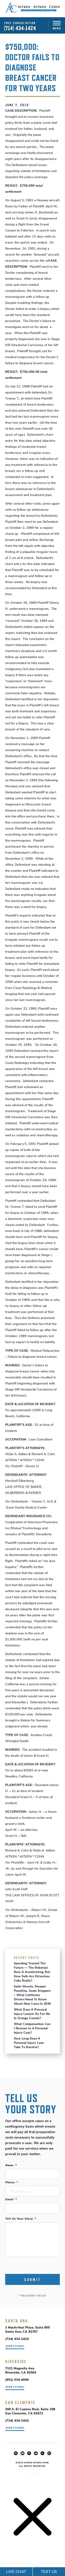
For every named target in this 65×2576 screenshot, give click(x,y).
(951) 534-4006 (17, 2379)
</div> (26, 2562)
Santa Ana (16, 2320)
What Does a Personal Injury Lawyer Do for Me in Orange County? (32, 2014)
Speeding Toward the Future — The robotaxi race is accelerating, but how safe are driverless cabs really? (32, 1972)
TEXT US (49, 2571)
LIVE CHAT (16, 2571)
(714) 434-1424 (20, 28)
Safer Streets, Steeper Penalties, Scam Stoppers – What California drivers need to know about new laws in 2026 (32, 1995)
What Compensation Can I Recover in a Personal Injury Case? (32, 2028)
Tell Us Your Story (20, 2219)
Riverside (16, 2361)
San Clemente (20, 2402)
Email (11, 2199)
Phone (11, 2182)
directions (15, 2387)
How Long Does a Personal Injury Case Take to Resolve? (29, 2043)
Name (11, 2165)
